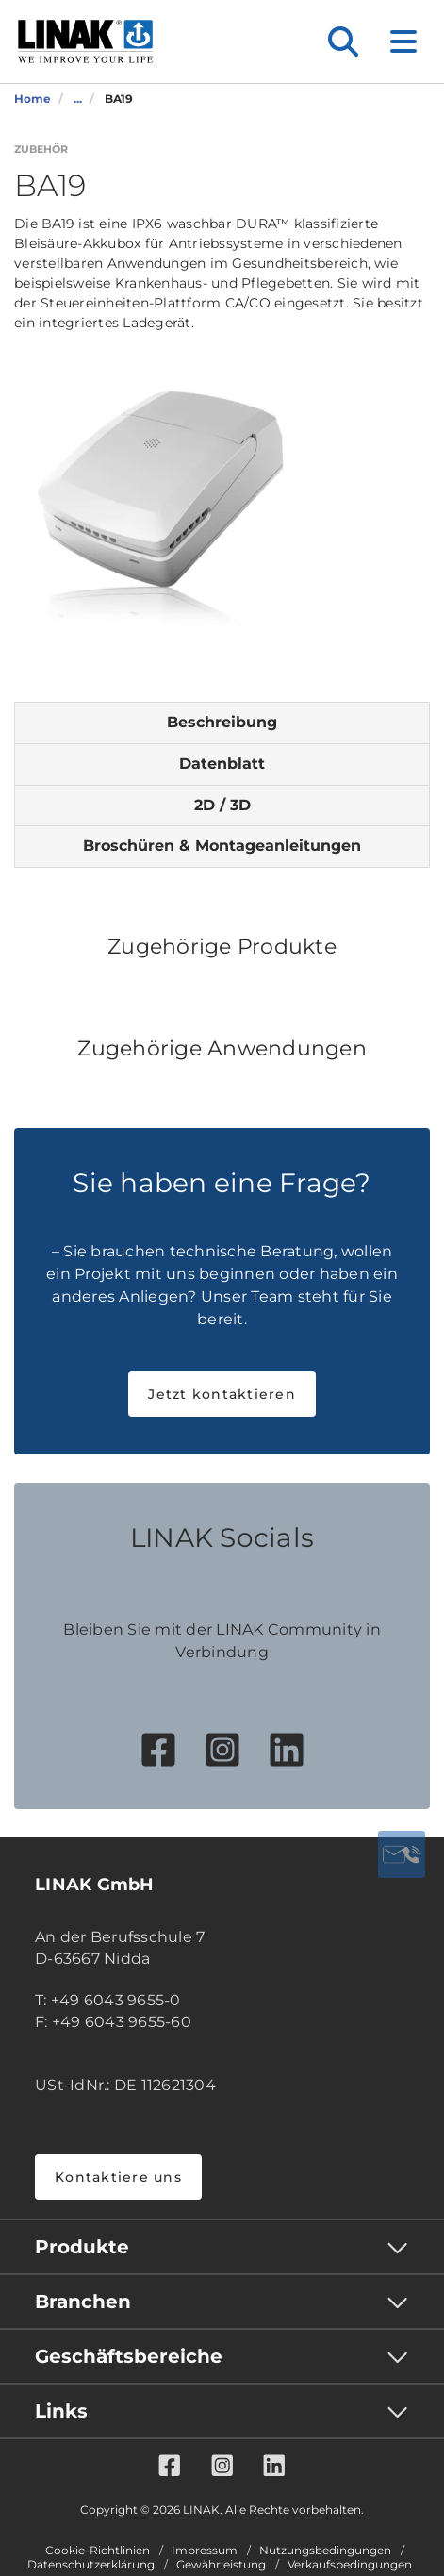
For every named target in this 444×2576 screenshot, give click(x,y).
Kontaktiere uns (118, 2177)
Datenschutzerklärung (91, 2564)
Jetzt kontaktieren (222, 1394)
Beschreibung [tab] (222, 722)
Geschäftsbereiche (128, 2356)
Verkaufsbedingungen (350, 2564)
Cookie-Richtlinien (97, 2550)
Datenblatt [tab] (222, 764)
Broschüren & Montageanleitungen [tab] (222, 846)
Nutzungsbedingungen (325, 2550)
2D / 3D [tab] (222, 805)
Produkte (82, 2246)
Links (61, 2411)
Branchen (83, 2301)
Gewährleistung (221, 2564)
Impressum (205, 2550)
